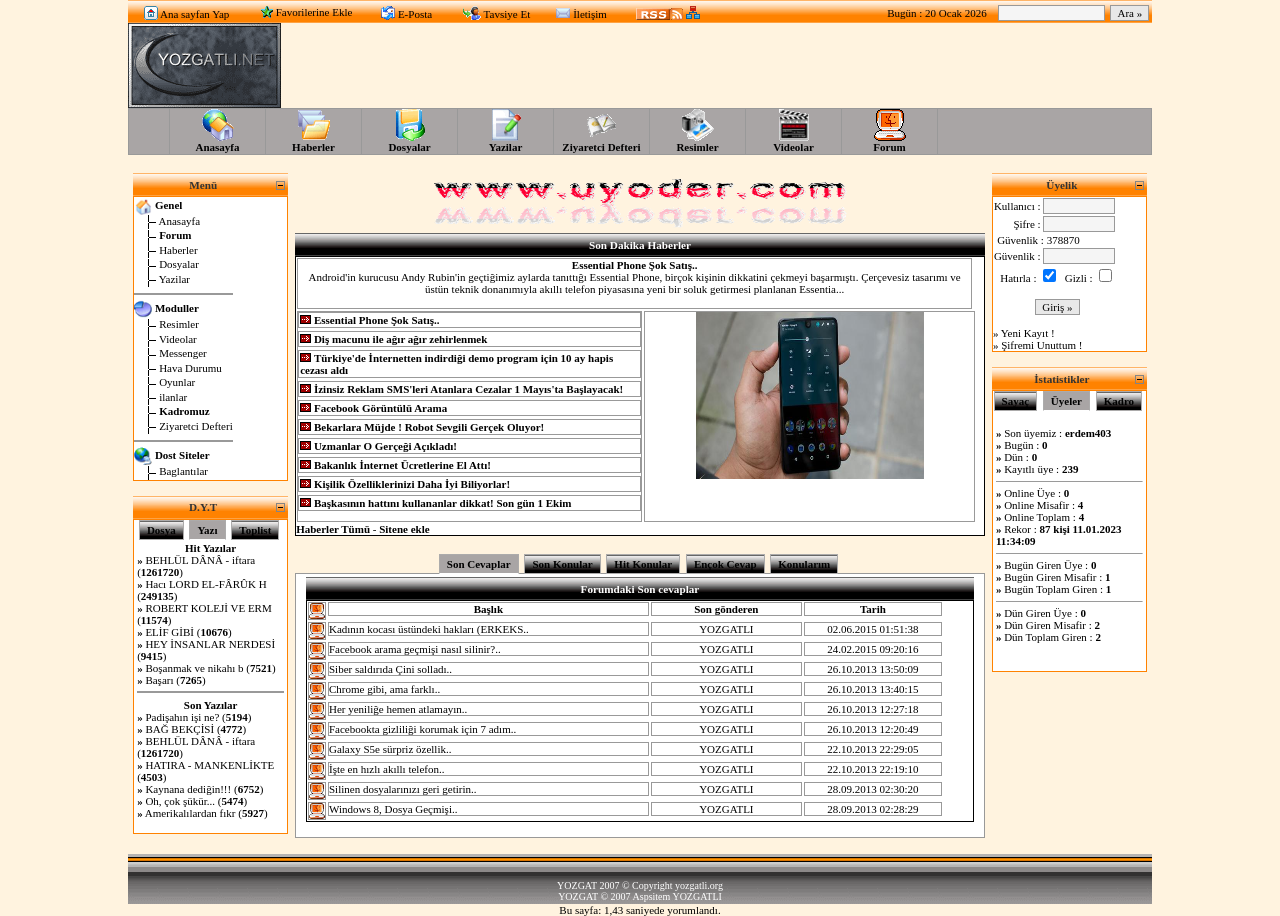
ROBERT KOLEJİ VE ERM (208, 608)
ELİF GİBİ (169, 632)
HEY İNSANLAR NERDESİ (210, 644)
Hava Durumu (190, 368)
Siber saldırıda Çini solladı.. (390, 669)
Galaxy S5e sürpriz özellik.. (390, 749)
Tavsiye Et (507, 14)
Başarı (160, 680)
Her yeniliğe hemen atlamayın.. (398, 709)
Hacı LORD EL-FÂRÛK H (205, 584)
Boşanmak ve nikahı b (194, 668)
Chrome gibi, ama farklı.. (384, 689)
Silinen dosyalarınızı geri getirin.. (403, 789)
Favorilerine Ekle (314, 12)
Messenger (183, 353)
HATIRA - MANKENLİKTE (209, 765)
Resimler (179, 324)
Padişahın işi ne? (183, 717)
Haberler (178, 250)
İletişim (590, 14)
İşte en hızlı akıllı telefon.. (386, 769)
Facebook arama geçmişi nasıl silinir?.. (415, 649)
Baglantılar (183, 471)
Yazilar (174, 279)
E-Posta (415, 14)
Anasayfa (180, 221)
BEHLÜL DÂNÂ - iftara (200, 560)
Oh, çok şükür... (180, 801)
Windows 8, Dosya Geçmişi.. (393, 809)
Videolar (178, 339)
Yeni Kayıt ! (1028, 333)
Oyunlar (177, 382)
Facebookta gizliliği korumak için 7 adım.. (422, 729)
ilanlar (173, 397)
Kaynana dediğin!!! (188, 789)
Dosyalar (179, 264)
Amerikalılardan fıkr (190, 813)
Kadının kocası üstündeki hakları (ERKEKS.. (429, 629)
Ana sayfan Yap (194, 14)
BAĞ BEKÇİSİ (179, 729)
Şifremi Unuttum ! (1041, 345)
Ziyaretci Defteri (196, 426)
